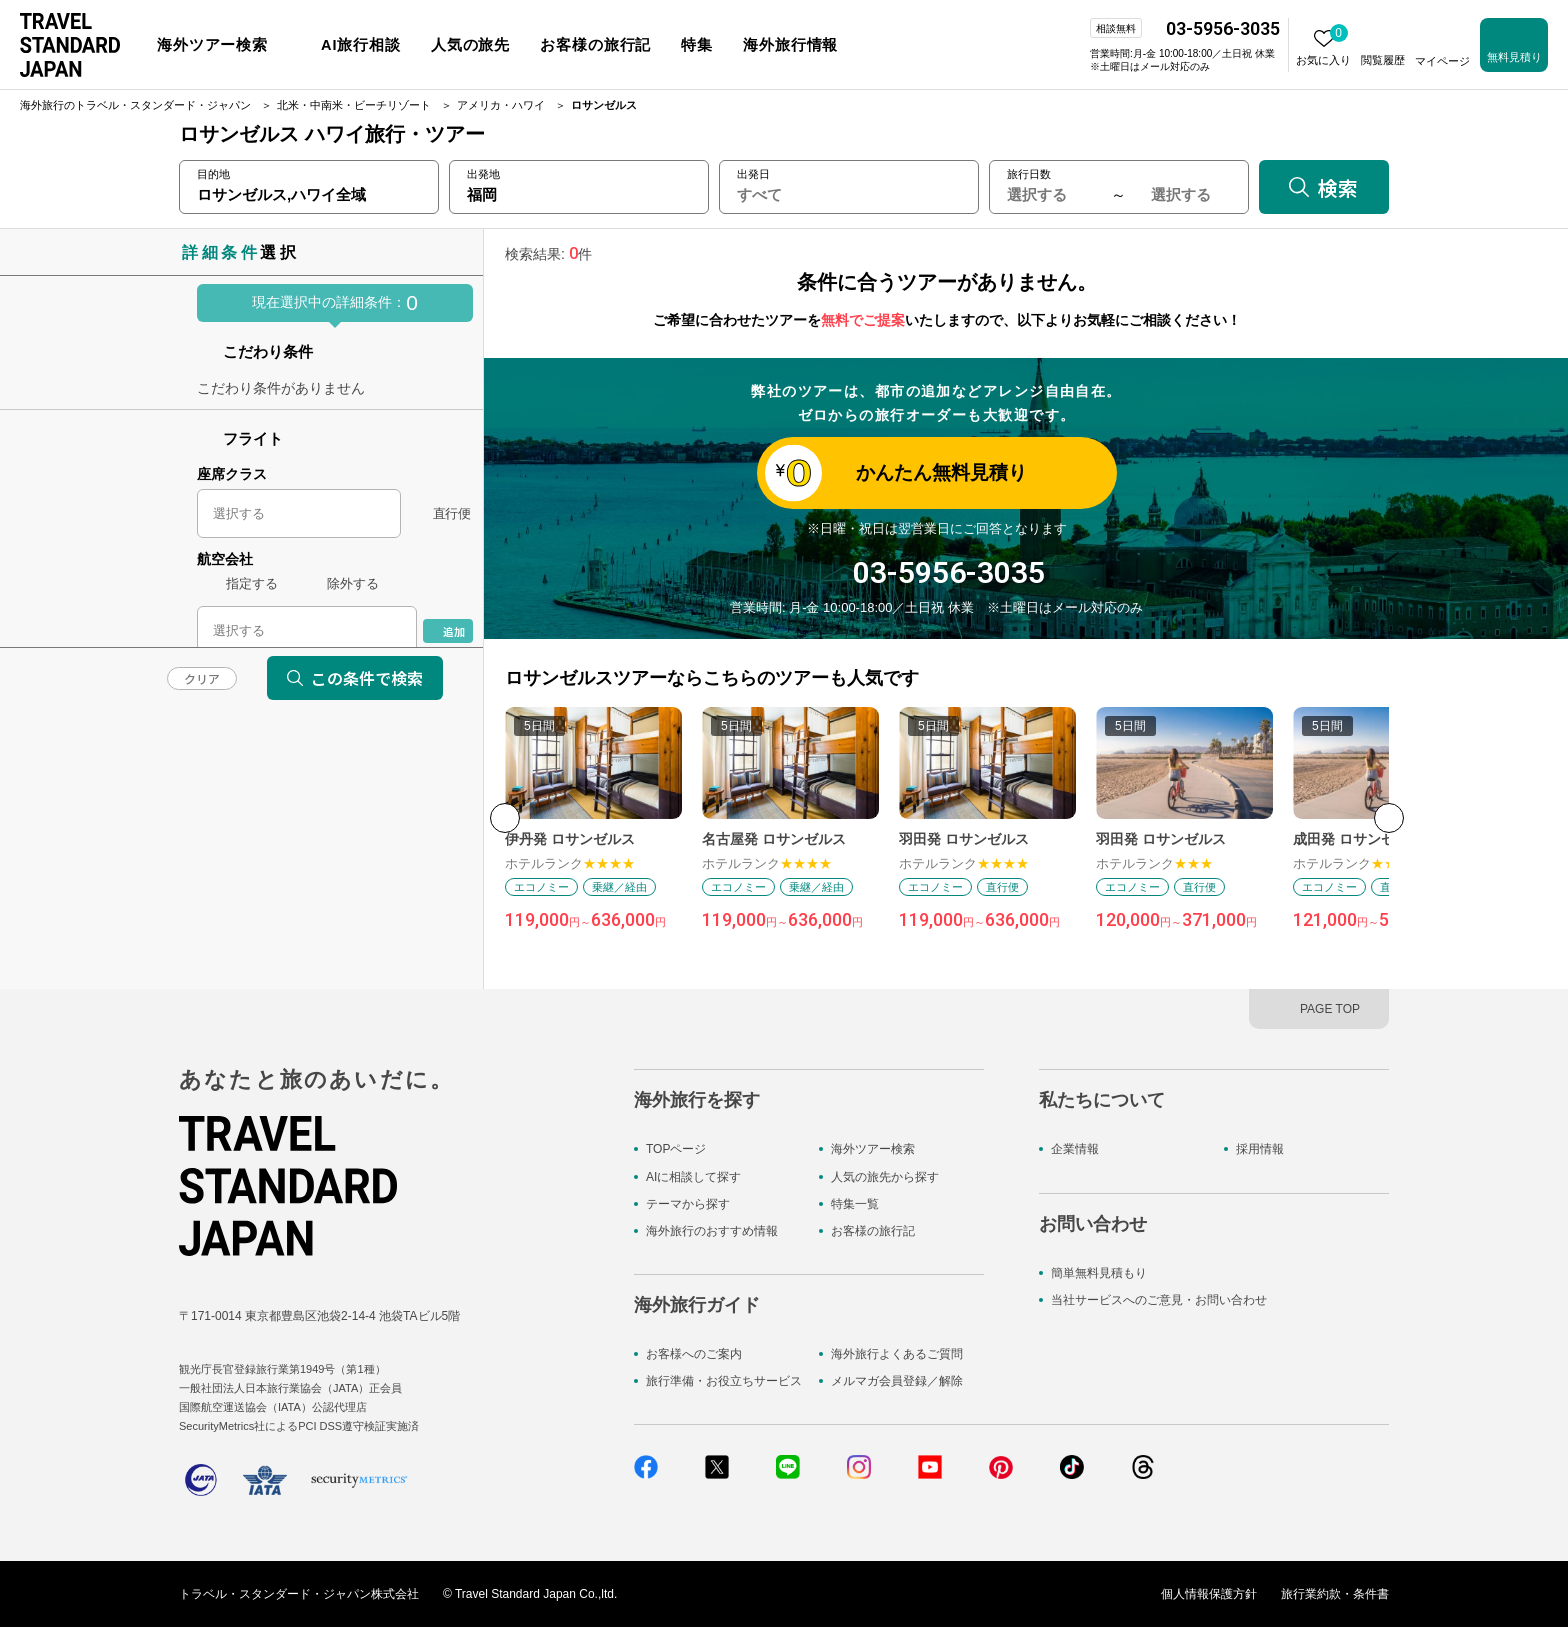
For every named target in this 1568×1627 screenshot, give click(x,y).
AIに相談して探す (693, 1177)
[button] (1389, 818)
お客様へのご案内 (694, 1354)
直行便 (451, 513)
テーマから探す (688, 1204)
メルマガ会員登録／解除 (897, 1381)
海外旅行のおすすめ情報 (712, 1231)
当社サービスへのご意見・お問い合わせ (1159, 1300)
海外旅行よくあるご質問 (897, 1354)
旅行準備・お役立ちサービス (724, 1381)
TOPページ (676, 1149)
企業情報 (1075, 1149)
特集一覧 (855, 1204)
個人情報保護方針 (1209, 1594)
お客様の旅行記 (873, 1231)
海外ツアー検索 (873, 1149)
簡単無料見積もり (1099, 1273)
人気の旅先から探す (885, 1177)
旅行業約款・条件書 (1335, 1594)
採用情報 (1260, 1149)
